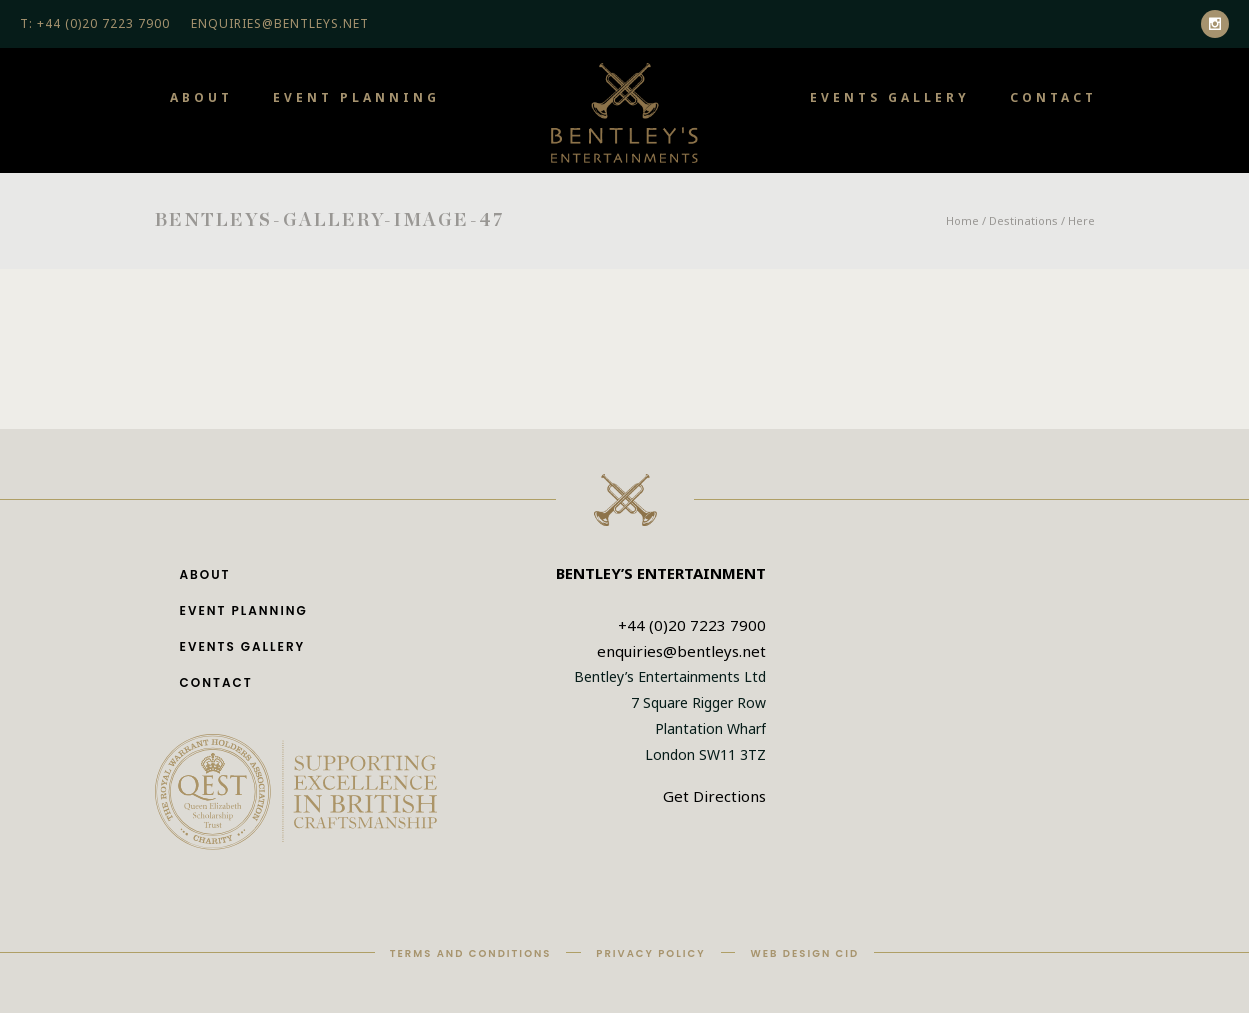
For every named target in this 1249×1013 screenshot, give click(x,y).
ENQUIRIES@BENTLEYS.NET (280, 23)
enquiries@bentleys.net (681, 651)
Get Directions (714, 796)
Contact (1053, 97)
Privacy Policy (650, 953)
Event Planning (356, 97)
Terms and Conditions (471, 953)
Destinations (1023, 220)
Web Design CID (804, 953)
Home (962, 220)
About (201, 97)
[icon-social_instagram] (1215, 24)
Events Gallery (890, 97)
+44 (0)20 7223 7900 (692, 625)
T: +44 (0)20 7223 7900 (95, 23)
